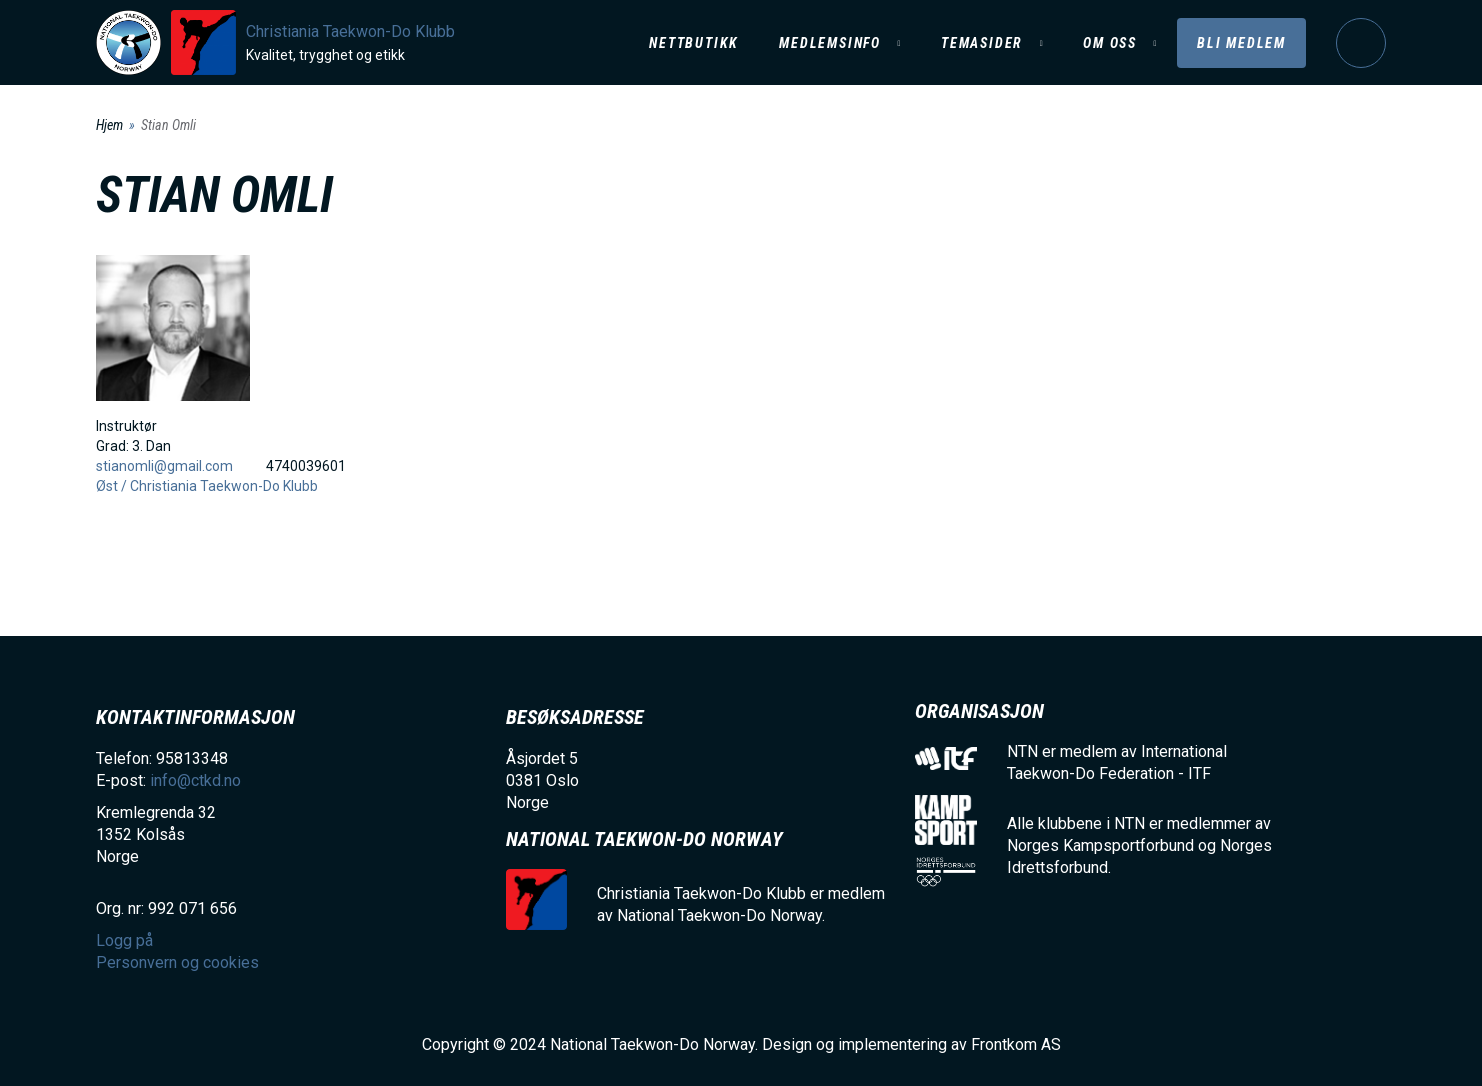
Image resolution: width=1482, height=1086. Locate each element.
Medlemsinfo (830, 43)
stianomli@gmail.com (164, 466)
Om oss (1110, 43)
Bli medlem (1241, 43)
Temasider (982, 43)
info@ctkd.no (195, 780)
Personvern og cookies (177, 962)
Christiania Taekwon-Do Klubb (350, 31)
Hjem (109, 125)
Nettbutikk (694, 43)
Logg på (1361, 43)
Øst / (113, 486)
